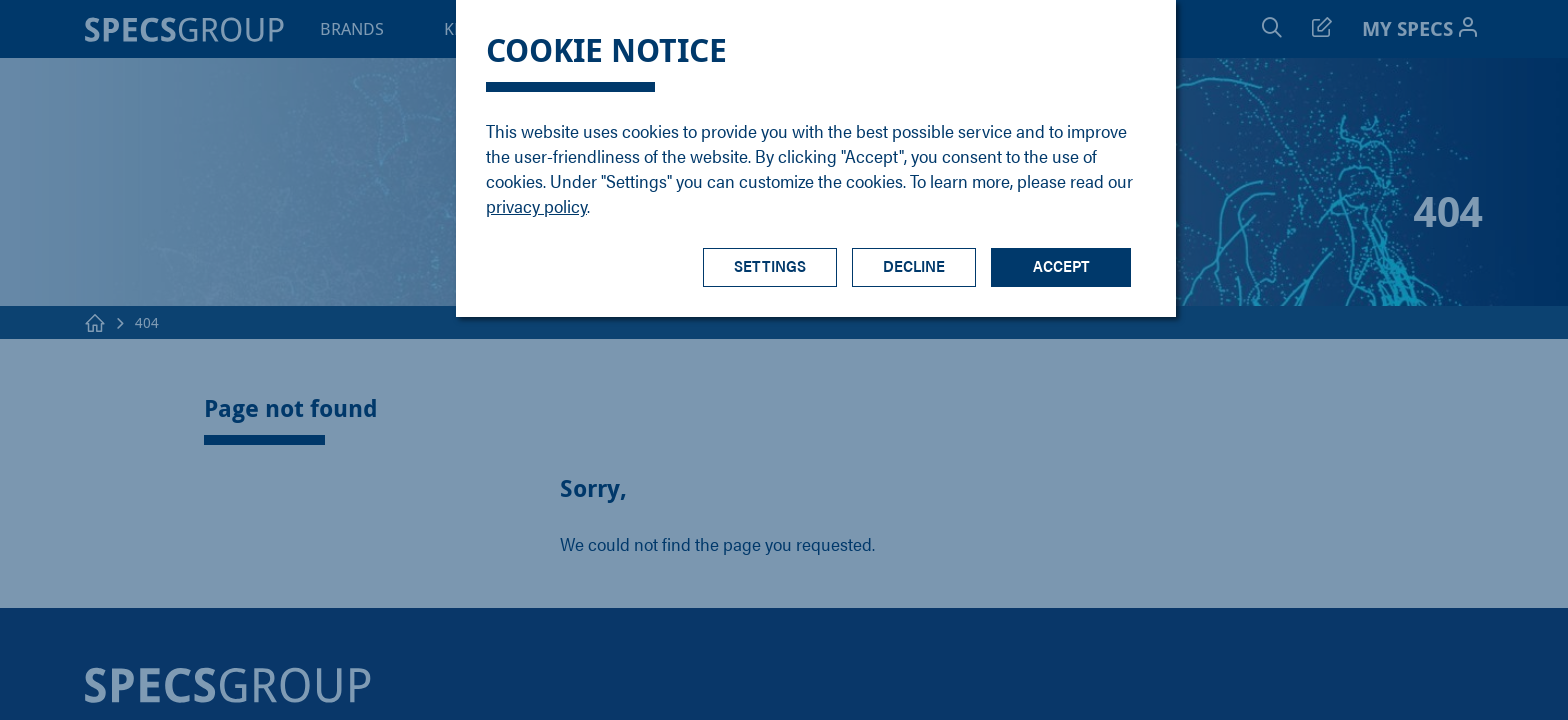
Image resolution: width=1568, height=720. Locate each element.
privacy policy (536, 205)
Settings (770, 265)
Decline (914, 265)
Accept (1061, 265)
